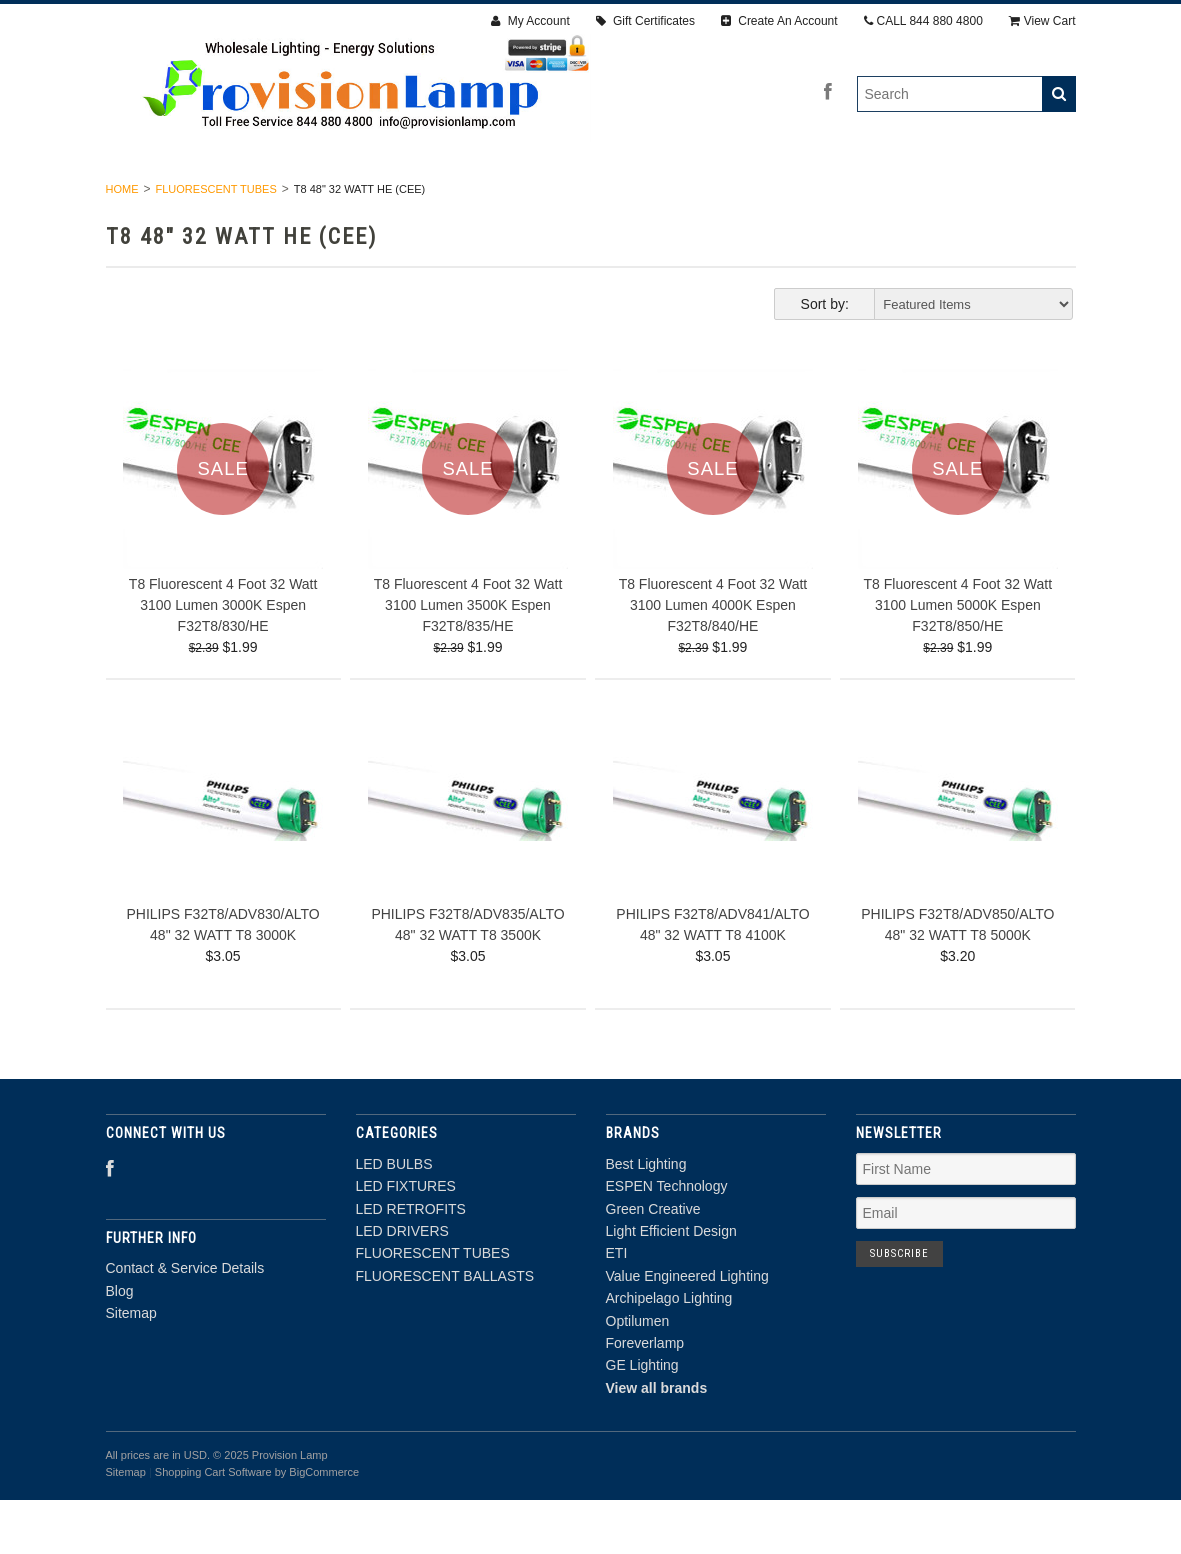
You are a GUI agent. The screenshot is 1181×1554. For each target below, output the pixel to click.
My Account (530, 21)
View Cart (1042, 21)
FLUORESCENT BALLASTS (946, 198)
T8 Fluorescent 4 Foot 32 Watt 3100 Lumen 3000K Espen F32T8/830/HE (223, 658)
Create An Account (779, 21)
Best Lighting (646, 1217)
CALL (923, 21)
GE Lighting (642, 1419)
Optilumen (638, 1374)
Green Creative (653, 1262)
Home (122, 242)
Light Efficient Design (671, 1284)
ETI (617, 1307)
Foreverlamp (645, 1396)
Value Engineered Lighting (687, 1329)
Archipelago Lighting (669, 1352)
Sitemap (131, 1366)
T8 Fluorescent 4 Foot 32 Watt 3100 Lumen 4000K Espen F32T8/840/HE (713, 658)
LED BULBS (188, 198)
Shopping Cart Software (213, 1525)
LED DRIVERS (591, 198)
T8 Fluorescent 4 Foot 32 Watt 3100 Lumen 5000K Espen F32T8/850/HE (958, 658)
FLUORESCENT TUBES (748, 198)
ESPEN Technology (667, 1240)
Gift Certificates (645, 21)
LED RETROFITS (454, 198)
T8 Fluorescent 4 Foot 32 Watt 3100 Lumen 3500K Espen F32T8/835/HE (468, 658)
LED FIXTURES (313, 198)
